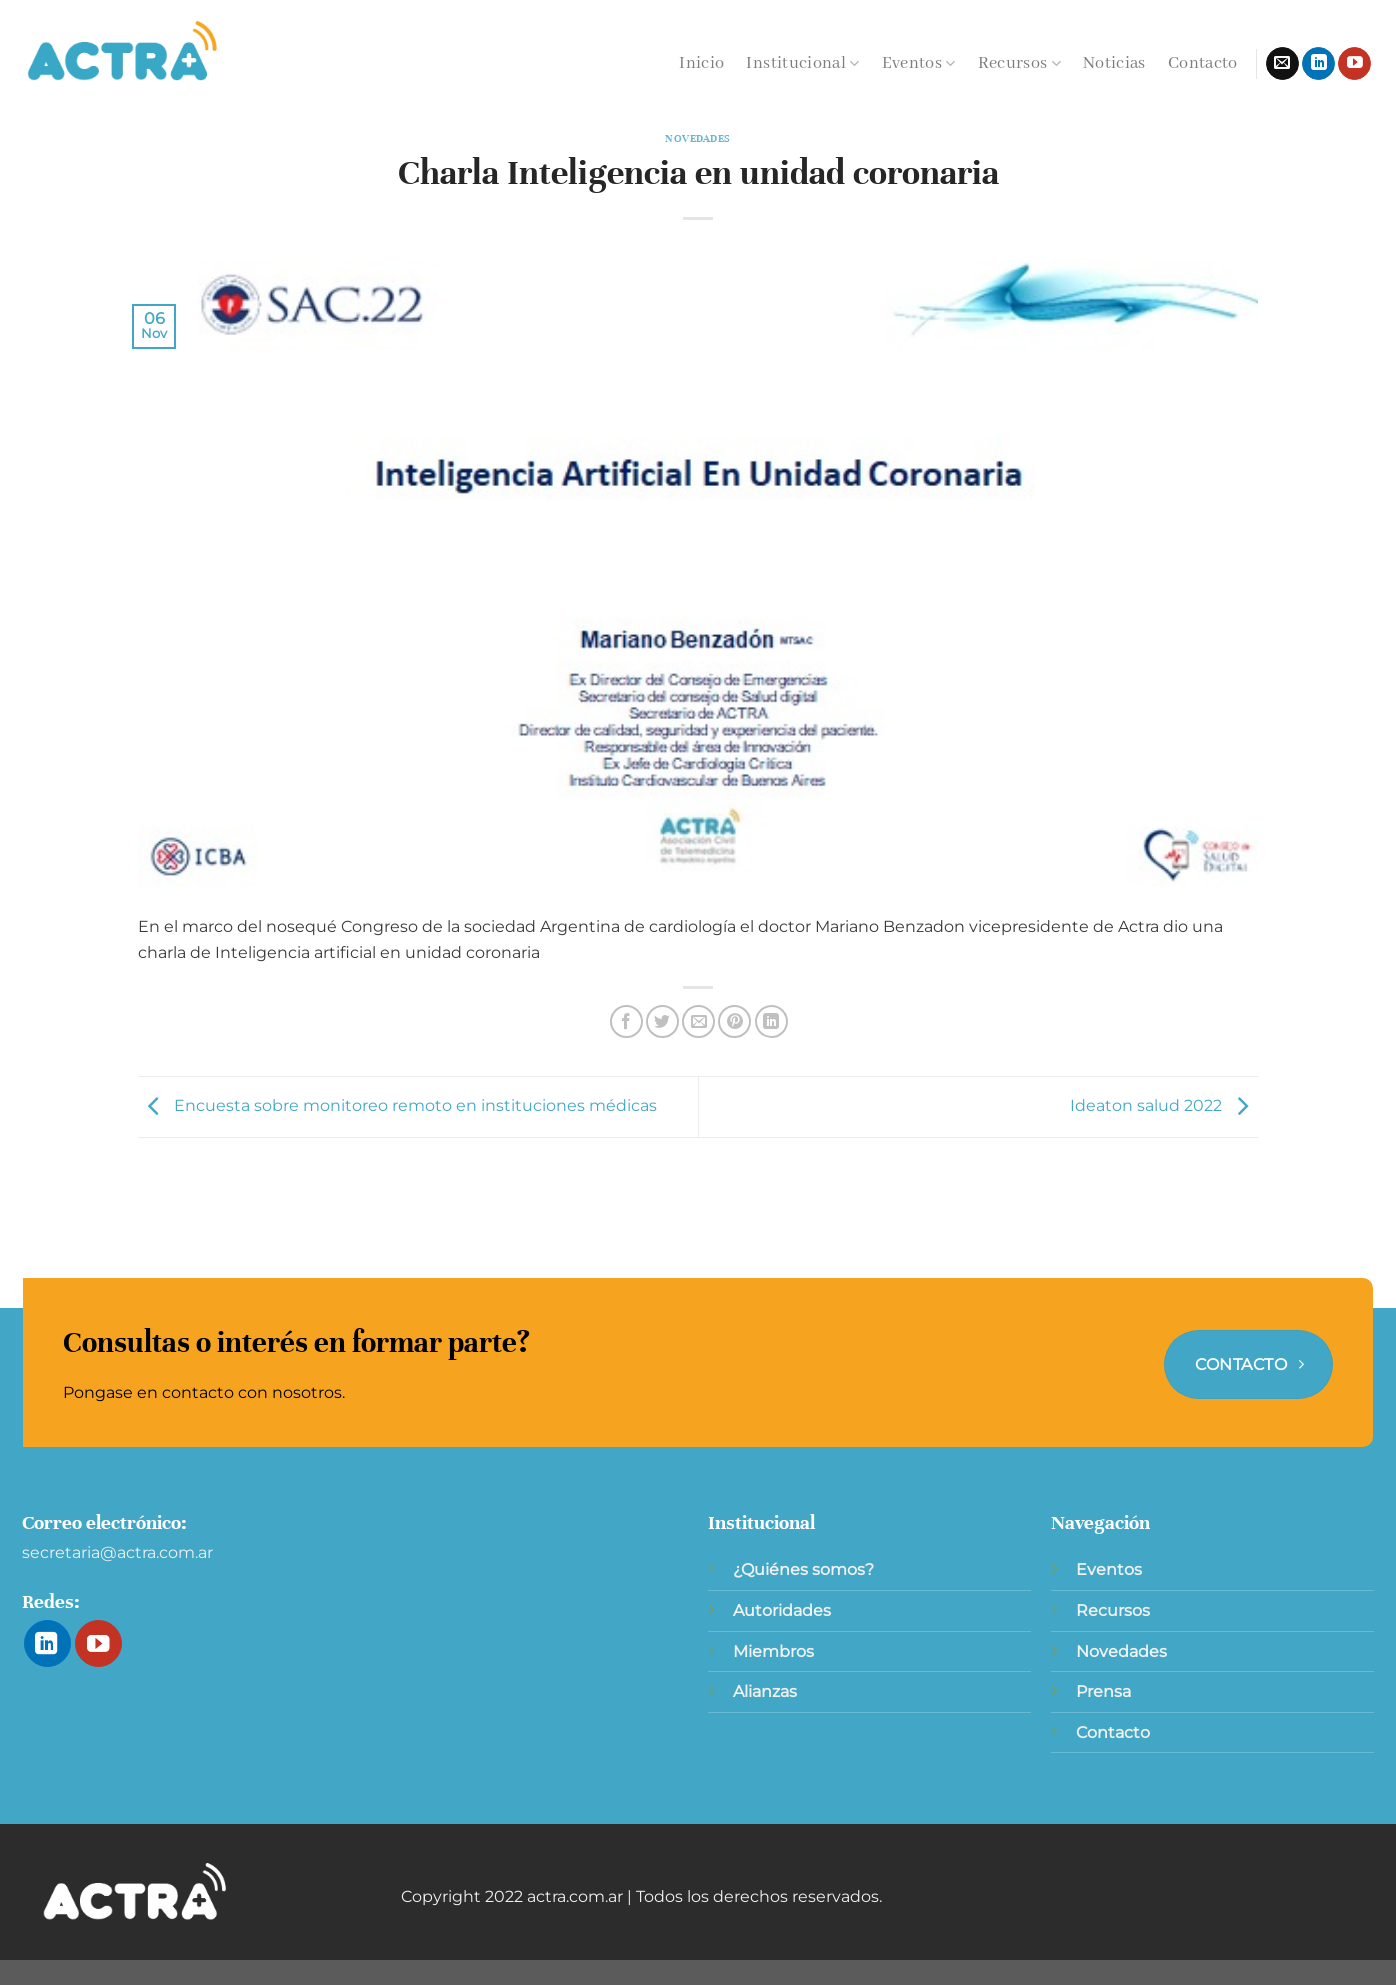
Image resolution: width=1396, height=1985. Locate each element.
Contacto (1203, 63)
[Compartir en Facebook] (626, 1021)
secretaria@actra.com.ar (117, 1552)
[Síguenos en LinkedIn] (1318, 64)
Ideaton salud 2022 (1164, 1105)
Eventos (919, 63)
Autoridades (782, 1610)
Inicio (701, 63)
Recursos (1019, 63)
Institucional (802, 63)
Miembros (773, 1651)
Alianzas (765, 1691)
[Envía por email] (698, 1021)
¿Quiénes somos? (803, 1569)
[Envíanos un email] (1282, 64)
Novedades (698, 138)
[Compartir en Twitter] (662, 1021)
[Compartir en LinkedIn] (771, 1021)
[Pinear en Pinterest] (734, 1021)
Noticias (1114, 63)
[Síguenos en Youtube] (1354, 64)
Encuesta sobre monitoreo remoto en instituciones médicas (397, 1105)
